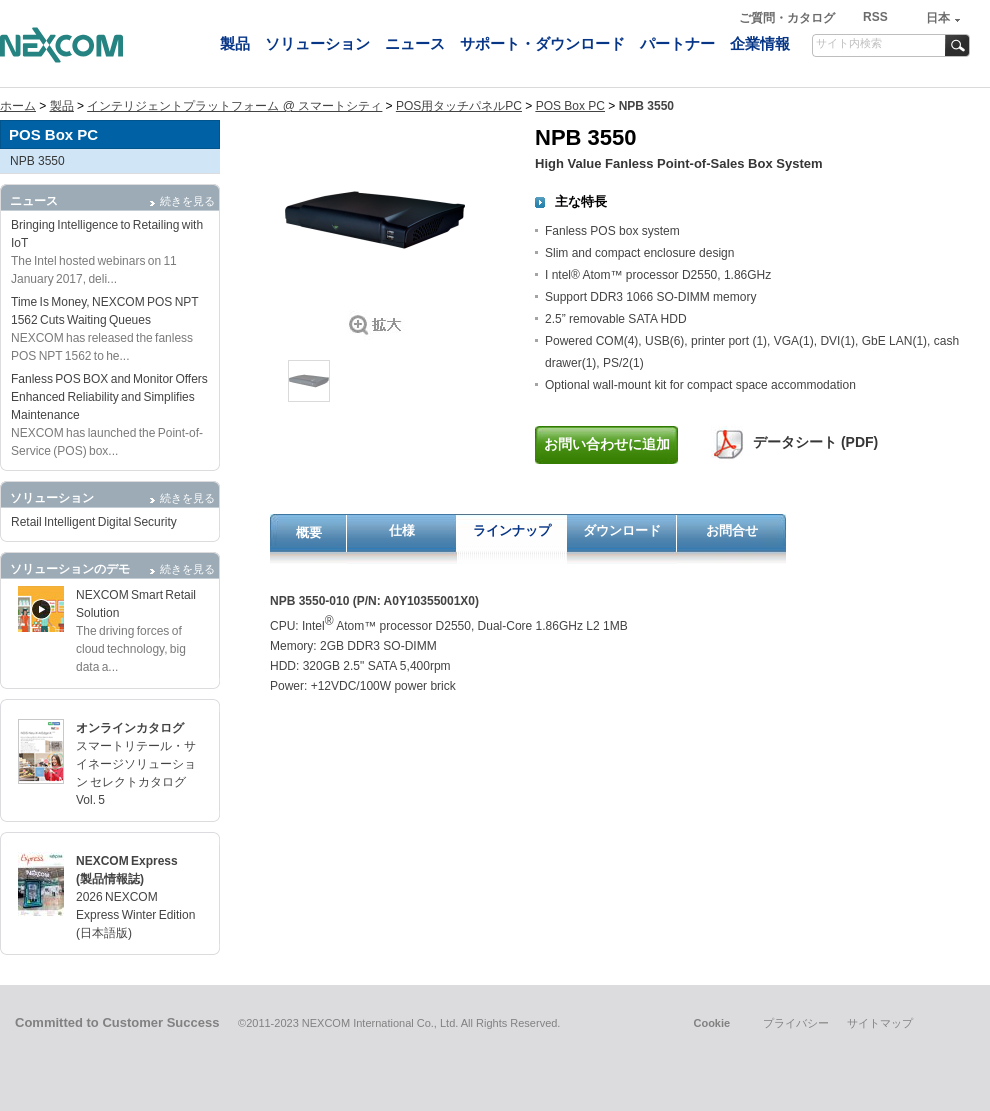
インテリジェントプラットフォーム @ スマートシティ (234, 106)
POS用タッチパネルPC (459, 106)
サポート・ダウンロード (542, 43)
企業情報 (760, 43)
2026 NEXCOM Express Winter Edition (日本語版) (135, 915)
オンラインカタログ (130, 728)
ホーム (18, 106)
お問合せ (732, 530)
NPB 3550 (37, 161)
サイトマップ (880, 1023)
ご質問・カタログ (788, 18)
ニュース (415, 43)
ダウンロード (622, 530)
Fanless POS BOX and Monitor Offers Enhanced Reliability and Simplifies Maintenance (109, 397)
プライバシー (796, 1023)
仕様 (402, 530)
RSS (875, 17)
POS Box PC (570, 106)
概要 (309, 532)
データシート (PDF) (815, 442)
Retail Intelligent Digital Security (94, 522)
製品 (235, 43)
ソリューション (317, 43)
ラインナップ (512, 530)
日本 (938, 18)
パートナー (677, 43)
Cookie (711, 1023)
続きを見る (187, 201)
